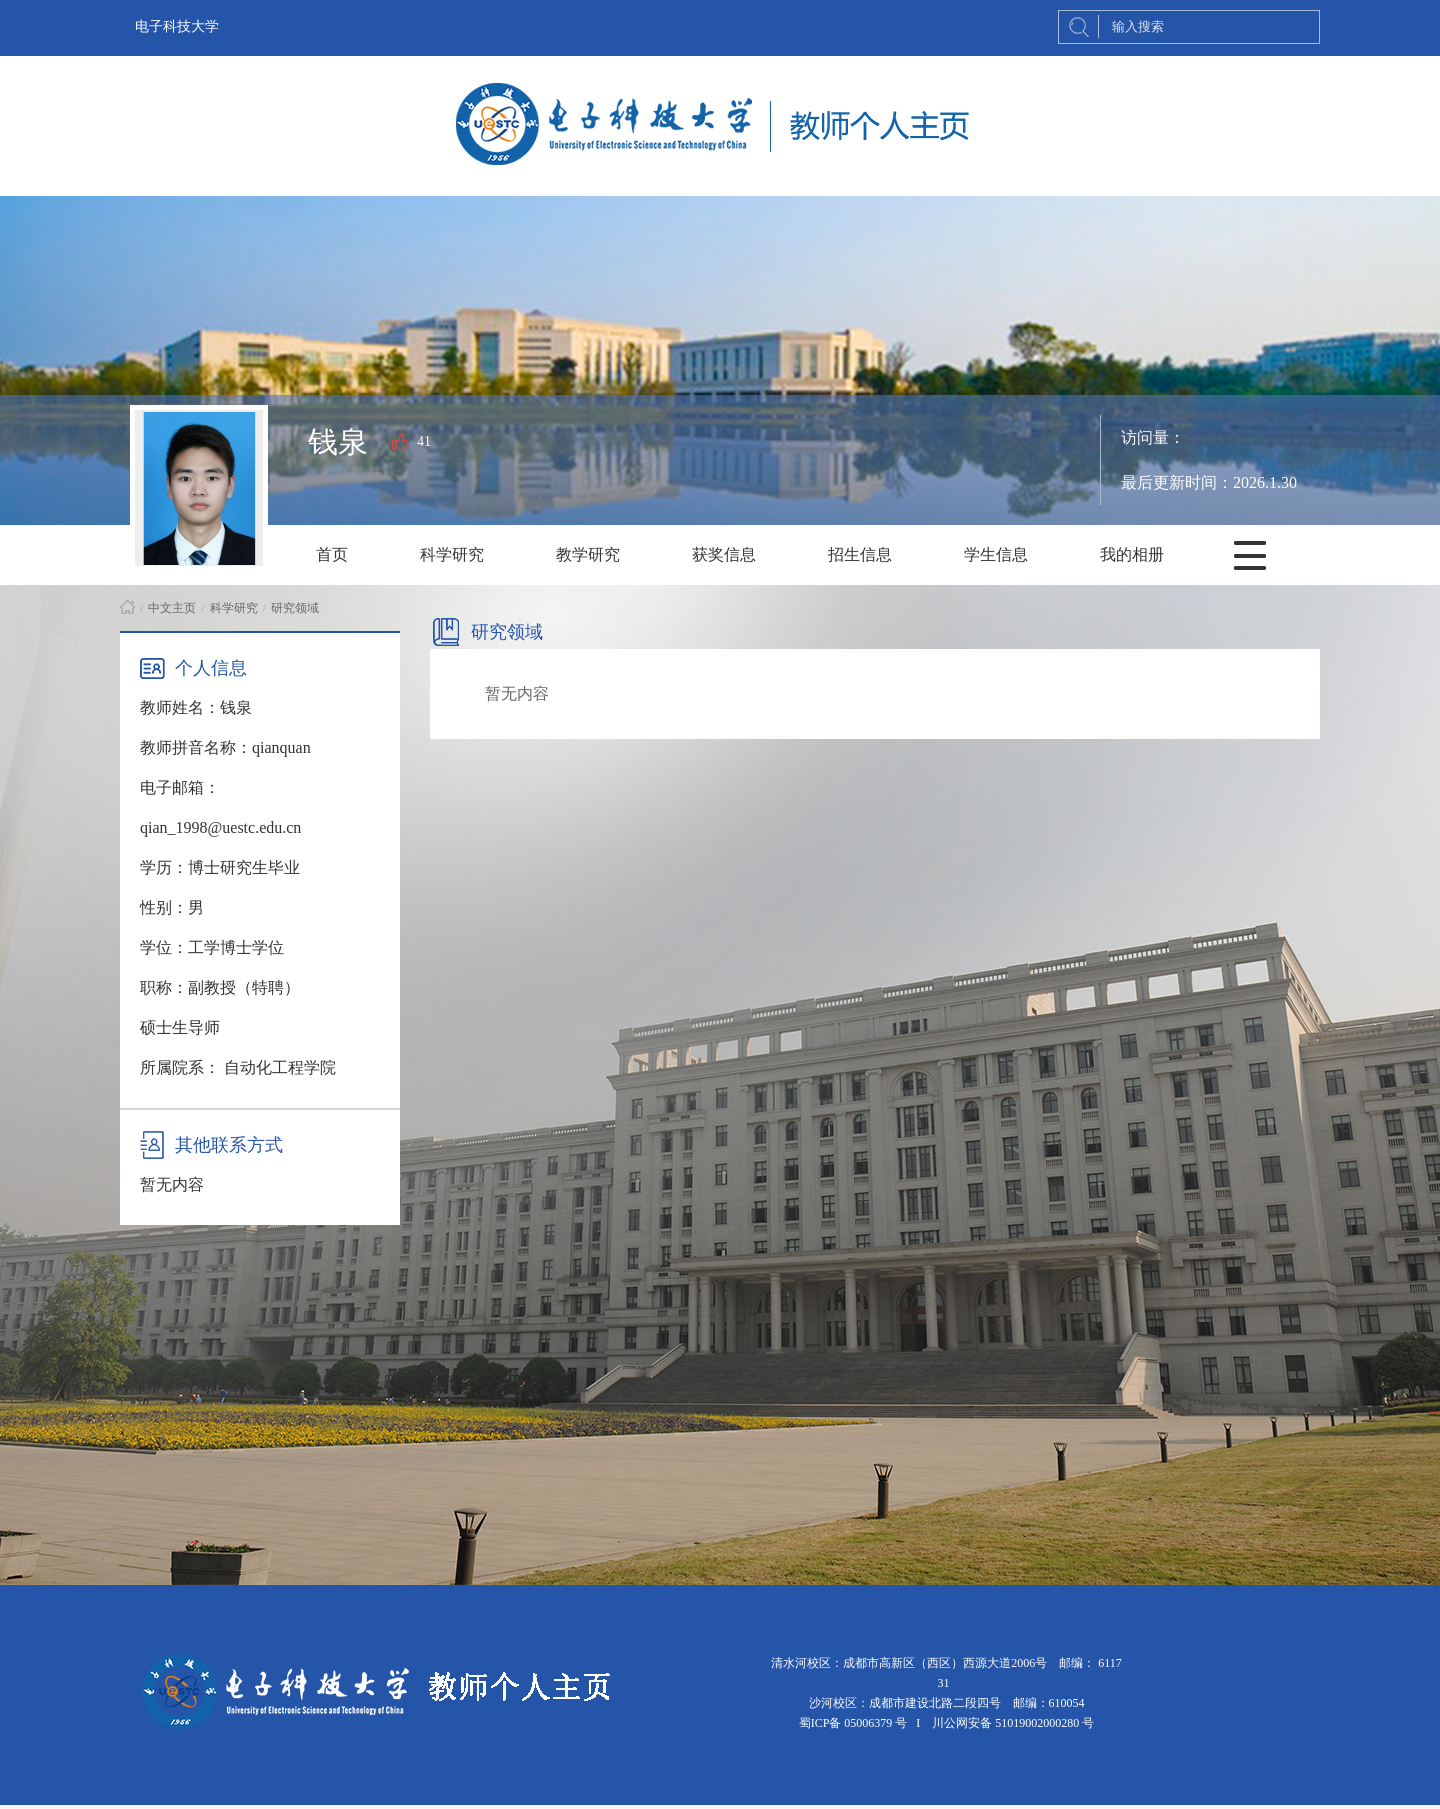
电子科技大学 (177, 26)
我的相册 (1132, 554)
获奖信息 (724, 554)
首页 (332, 554)
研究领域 (295, 608)
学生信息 (996, 554)
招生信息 (860, 554)
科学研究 (452, 554)
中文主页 (172, 608)
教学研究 (588, 554)
